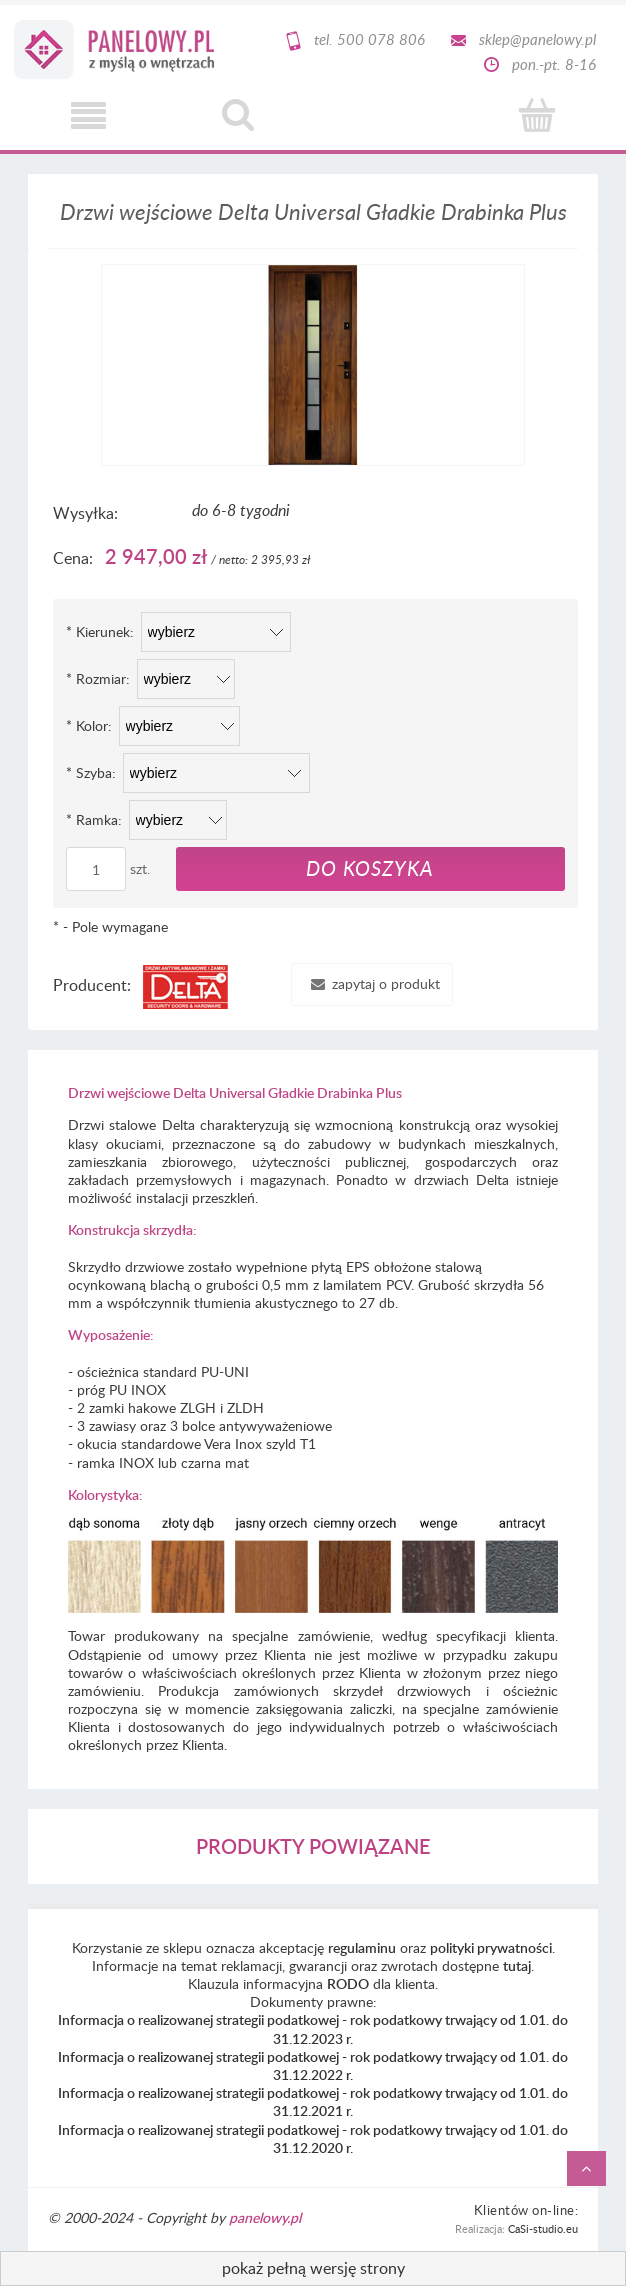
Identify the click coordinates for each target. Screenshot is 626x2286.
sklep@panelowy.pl (537, 39)
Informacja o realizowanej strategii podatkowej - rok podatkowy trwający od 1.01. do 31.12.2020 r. (313, 2138)
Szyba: (91, 772)
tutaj (517, 1965)
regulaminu (362, 1947)
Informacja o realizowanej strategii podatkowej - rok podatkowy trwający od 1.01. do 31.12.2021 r (313, 2101)
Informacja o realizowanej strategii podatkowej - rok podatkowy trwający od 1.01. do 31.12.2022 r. (313, 2065)
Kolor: (89, 725)
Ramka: (94, 819)
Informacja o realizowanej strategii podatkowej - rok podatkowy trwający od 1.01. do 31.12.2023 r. (313, 2028)
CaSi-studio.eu (543, 2228)
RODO (348, 1983)
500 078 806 (381, 39)
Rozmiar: (98, 678)
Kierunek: (100, 631)
